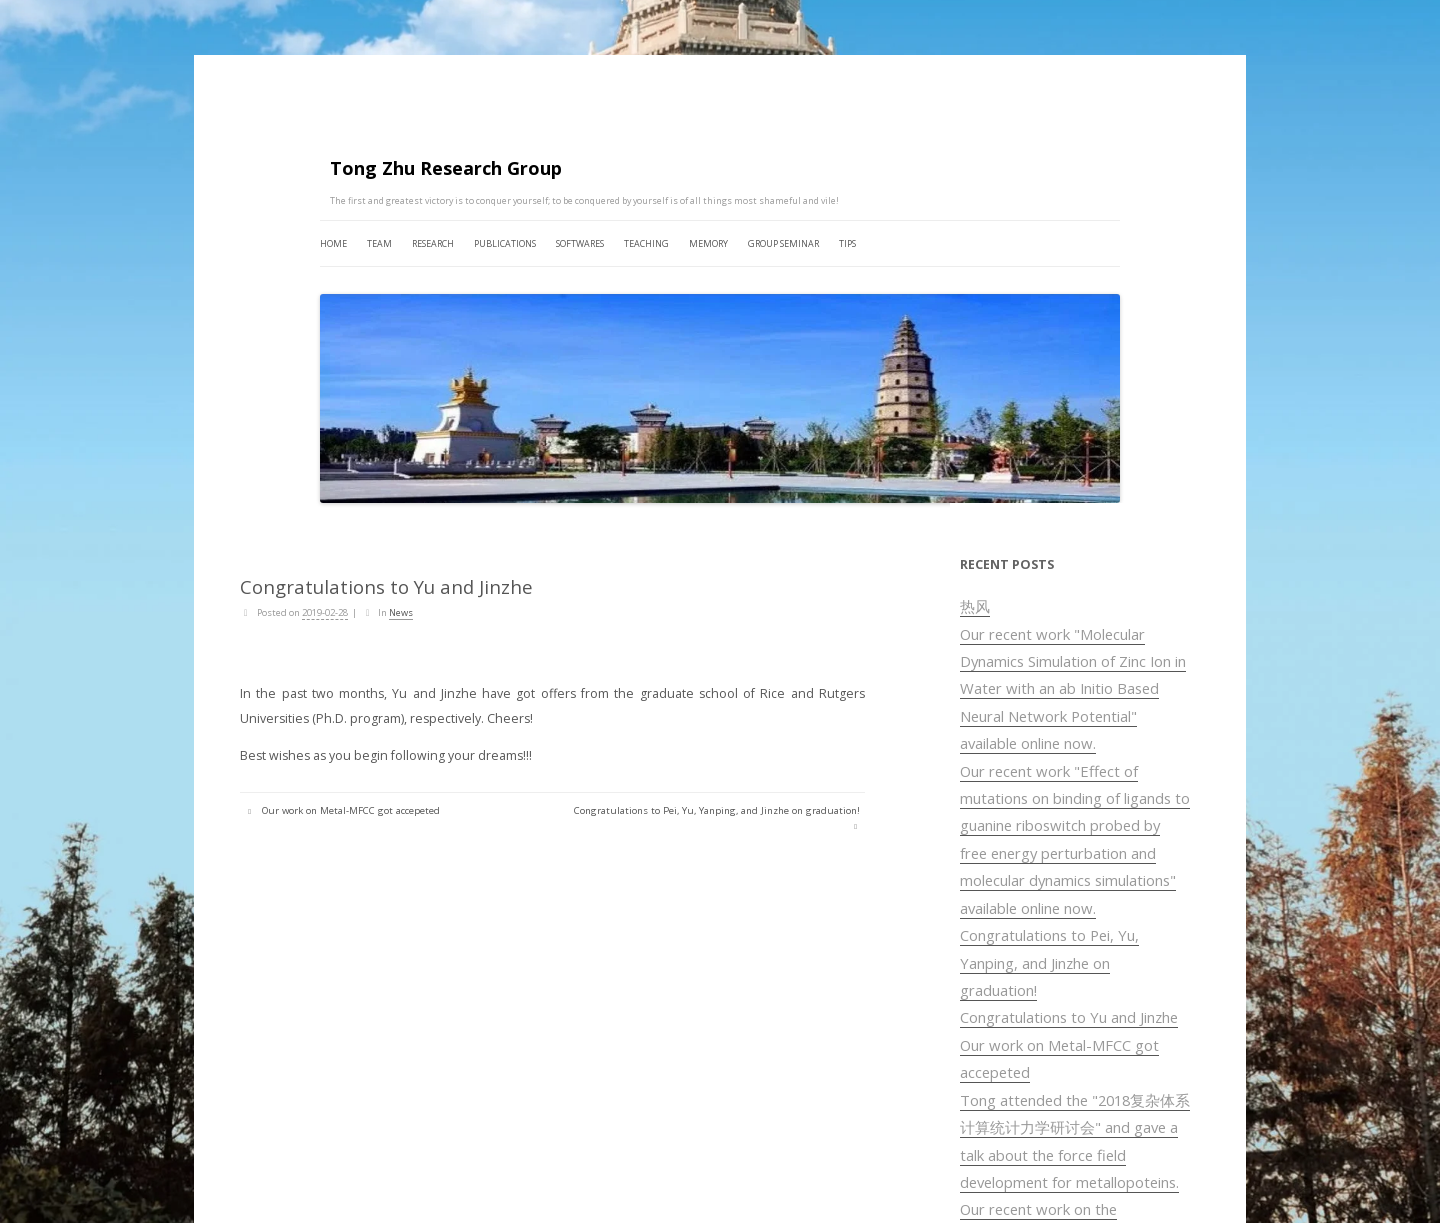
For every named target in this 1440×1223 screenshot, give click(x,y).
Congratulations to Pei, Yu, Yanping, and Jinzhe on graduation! (1049, 962)
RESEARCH (433, 243)
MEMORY (708, 243)
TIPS (847, 243)
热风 (975, 606)
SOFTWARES (580, 243)
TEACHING (646, 243)
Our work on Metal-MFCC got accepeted (342, 810)
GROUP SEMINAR (783, 243)
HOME (333, 243)
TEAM (379, 243)
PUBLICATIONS (505, 243)
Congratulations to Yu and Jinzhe (1069, 1017)
